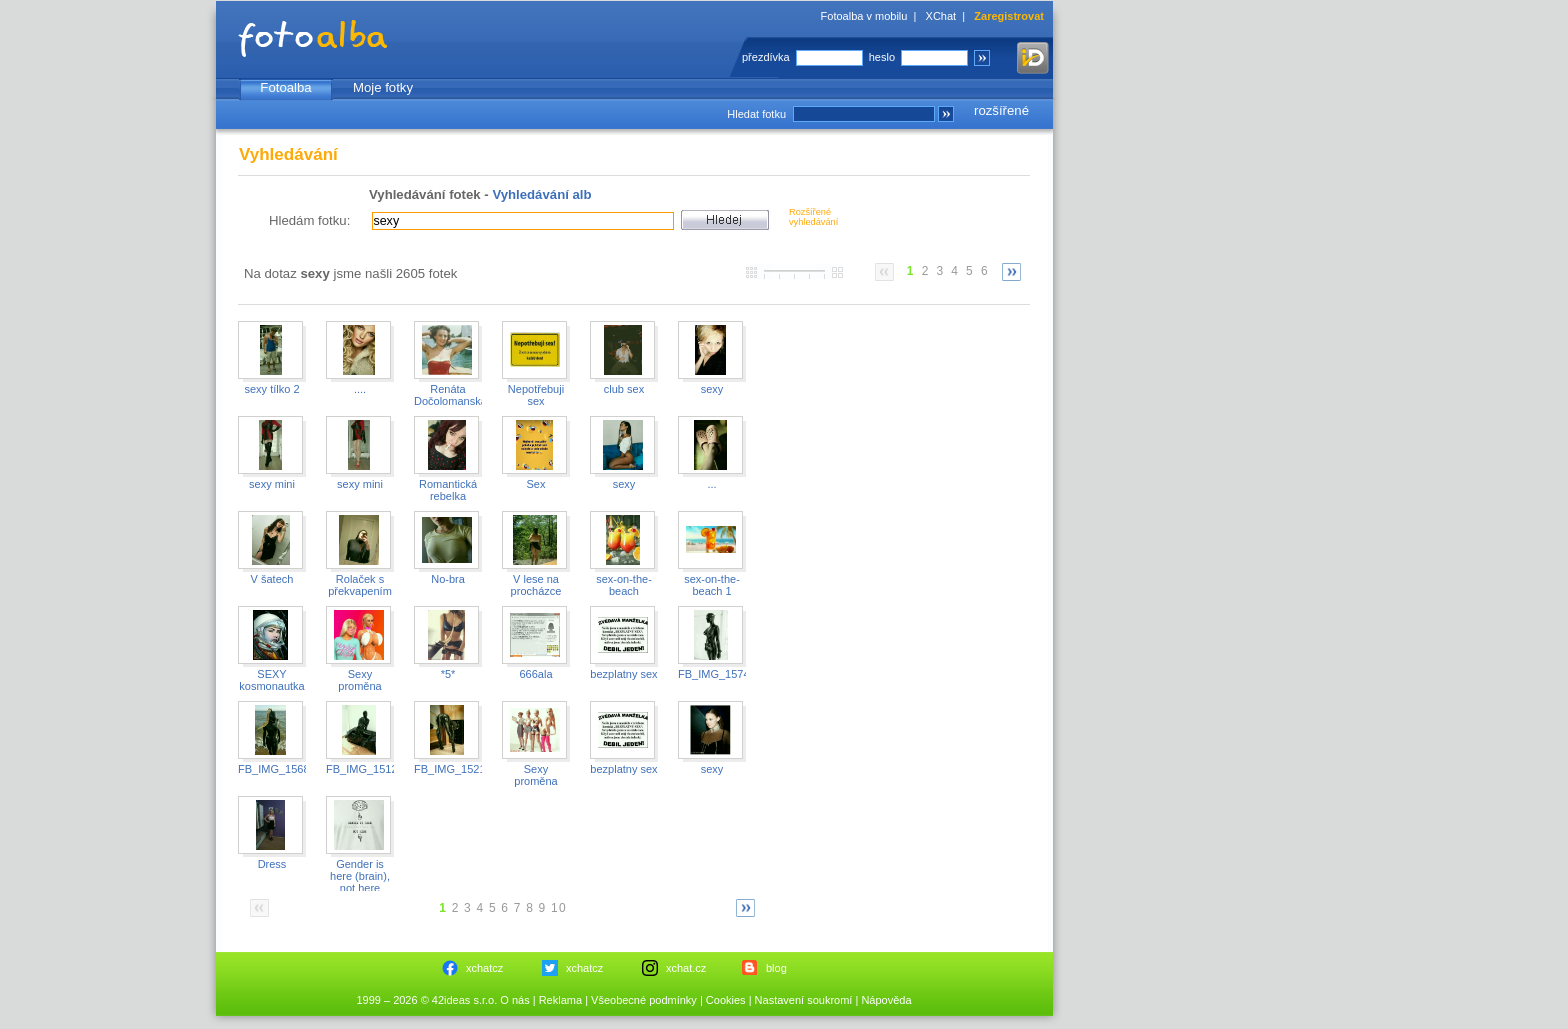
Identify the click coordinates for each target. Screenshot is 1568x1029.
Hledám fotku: (309, 220)
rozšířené (1001, 110)
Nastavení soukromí (804, 1000)
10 (559, 908)
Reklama (560, 1000)
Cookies (726, 1000)
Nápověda (886, 1000)
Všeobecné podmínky (644, 1000)
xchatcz (484, 968)
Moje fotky (383, 87)
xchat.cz (686, 968)
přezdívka (766, 57)
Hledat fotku (756, 114)
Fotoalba (285, 87)
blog (776, 968)
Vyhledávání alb (541, 194)
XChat (941, 16)
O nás (514, 1000)
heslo (882, 57)
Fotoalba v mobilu (864, 16)
